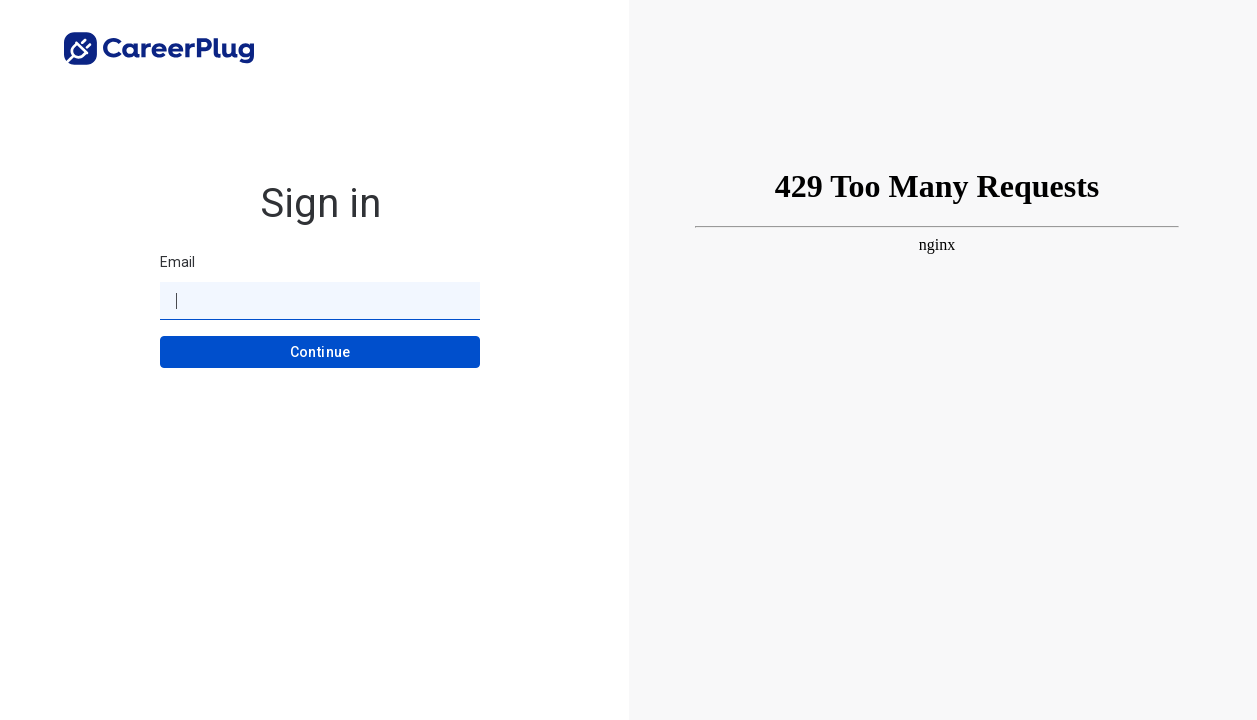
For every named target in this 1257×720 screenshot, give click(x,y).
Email (177, 262)
